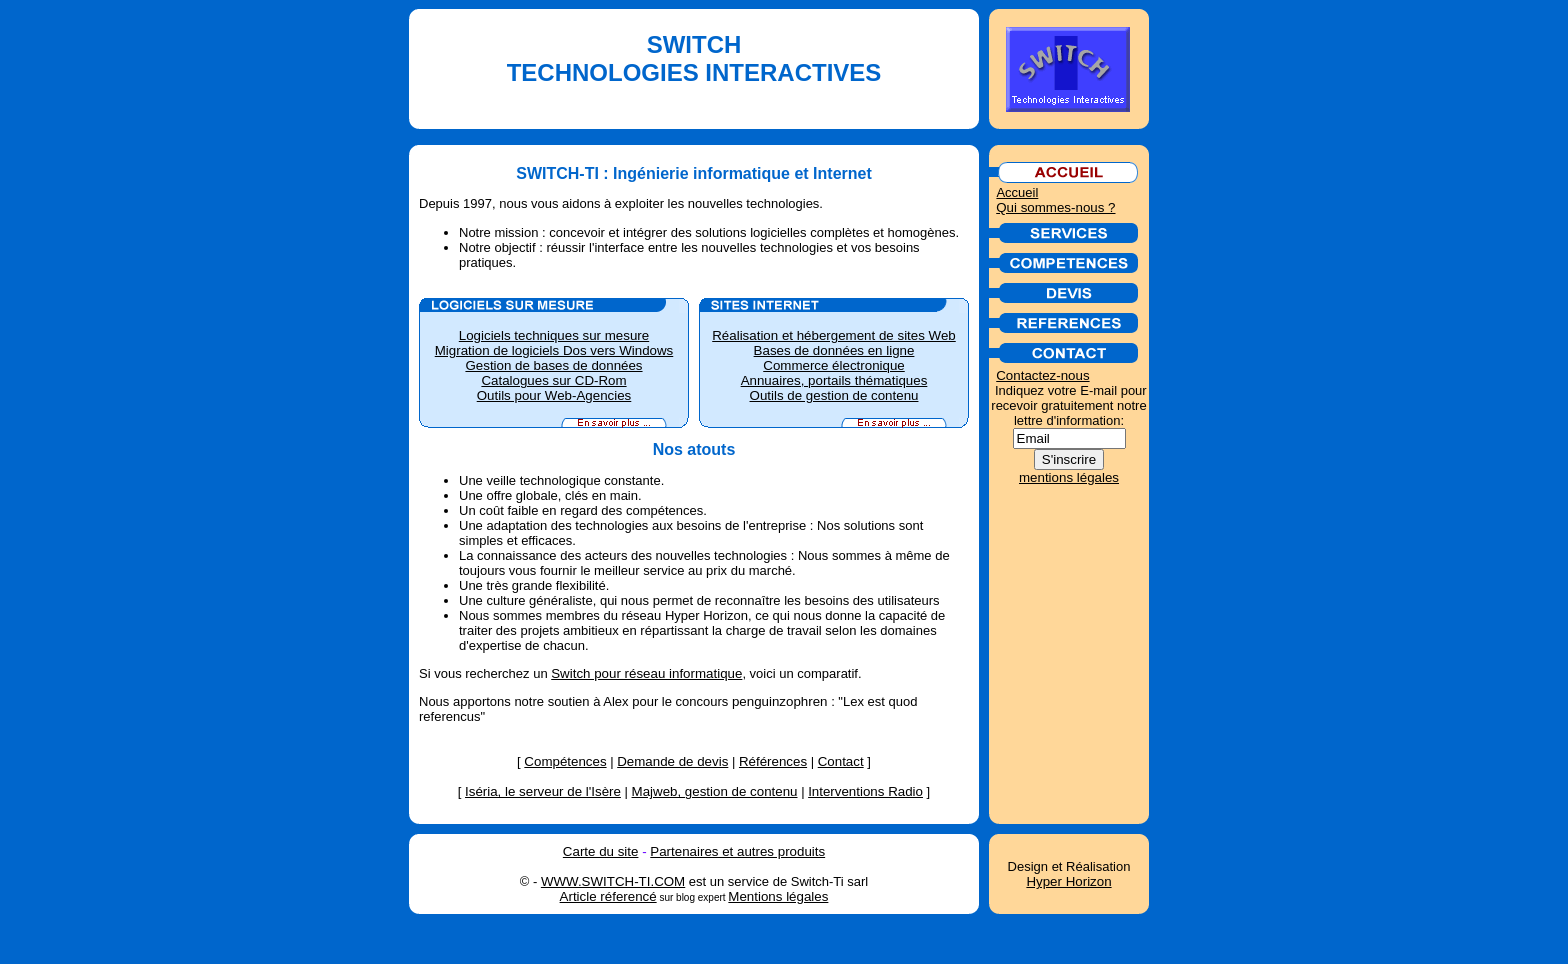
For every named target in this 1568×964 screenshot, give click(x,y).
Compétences (565, 761)
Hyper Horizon (1068, 881)
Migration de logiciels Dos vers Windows (554, 350)
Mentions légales (778, 896)
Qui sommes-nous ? (1055, 207)
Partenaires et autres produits (737, 851)
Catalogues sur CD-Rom (553, 380)
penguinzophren (780, 701)
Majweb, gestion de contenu (715, 791)
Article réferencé (608, 896)
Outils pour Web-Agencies (554, 395)
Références (773, 761)
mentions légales (1069, 477)
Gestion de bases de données (553, 365)
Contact (841, 761)
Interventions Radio (865, 791)
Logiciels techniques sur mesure (554, 335)
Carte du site (601, 851)
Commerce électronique (834, 365)
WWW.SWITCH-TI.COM (613, 881)
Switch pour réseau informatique (646, 673)
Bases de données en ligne (834, 350)
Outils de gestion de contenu (834, 395)
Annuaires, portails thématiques (834, 380)
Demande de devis (672, 761)
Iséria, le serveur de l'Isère (543, 791)
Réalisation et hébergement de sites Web (834, 335)
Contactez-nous (1042, 375)
